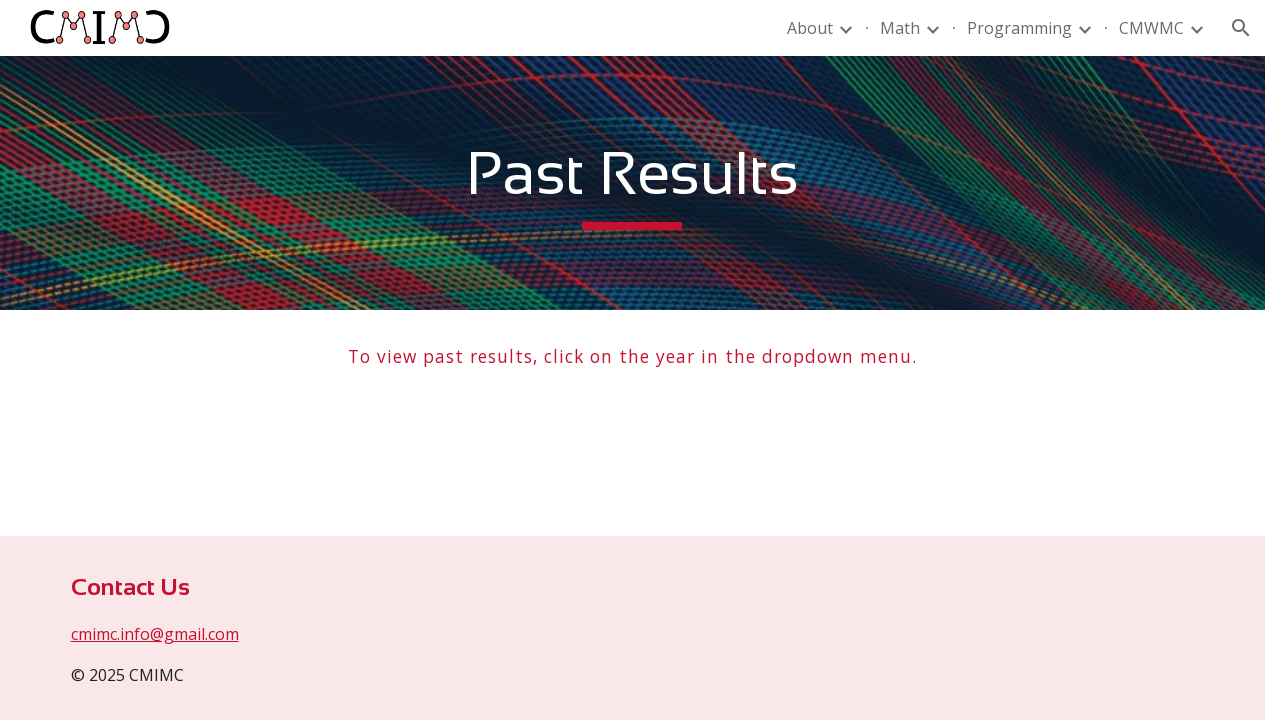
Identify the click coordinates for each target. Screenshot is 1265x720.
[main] (632, 183)
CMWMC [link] (1151, 28)
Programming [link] (1019, 28)
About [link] (810, 28)
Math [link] (900, 28)
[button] (1241, 28)
